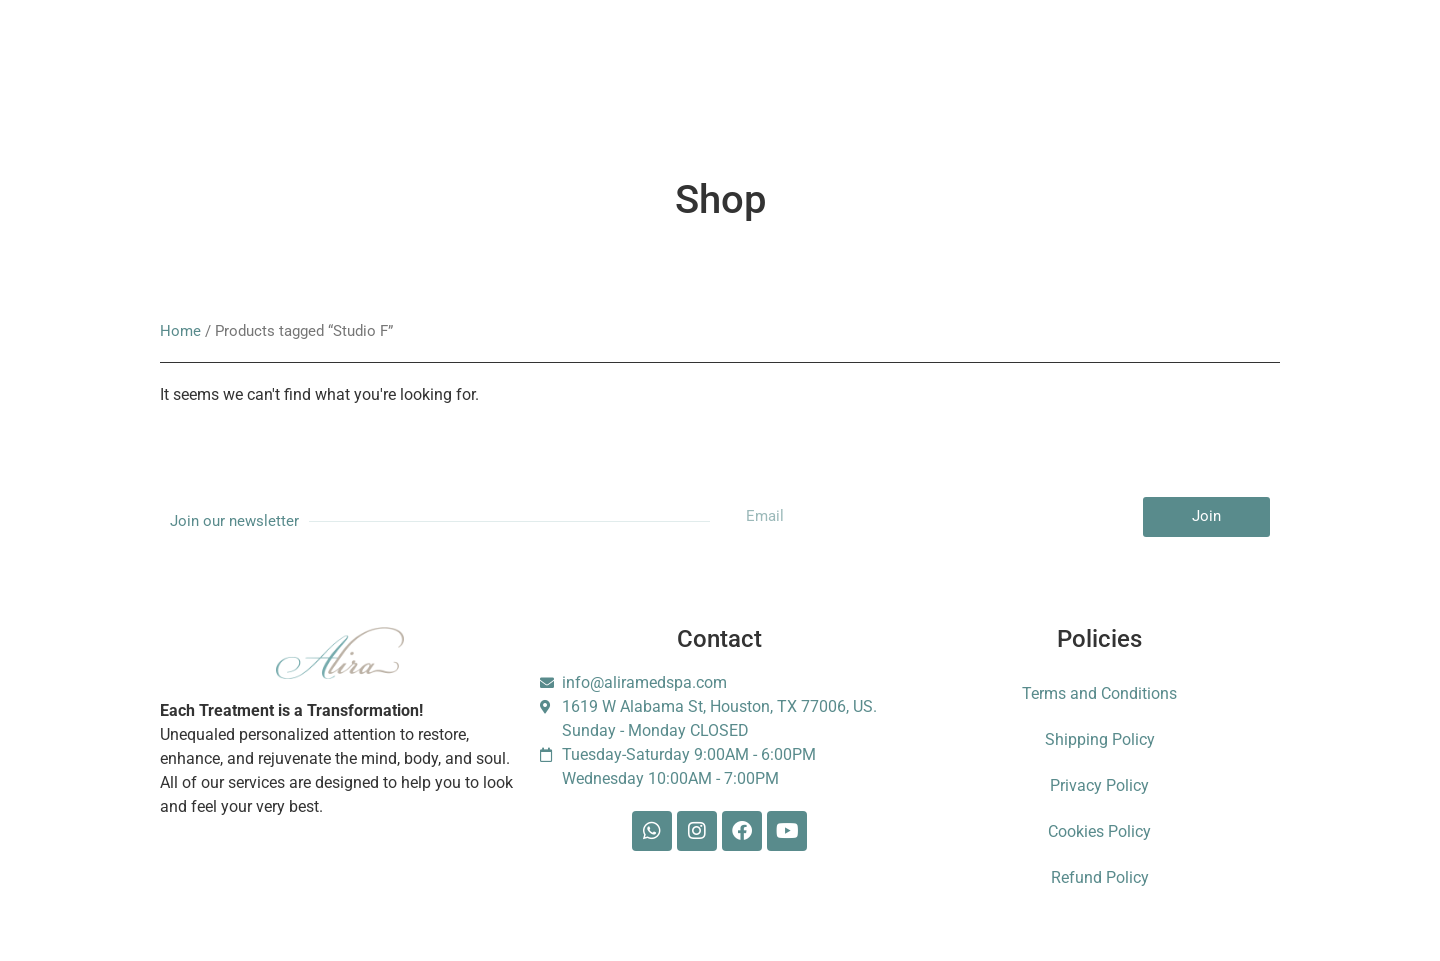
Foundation (1003, 69)
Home (180, 331)
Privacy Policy (1099, 785)
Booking (571, 69)
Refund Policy (1100, 877)
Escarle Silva (1122, 70)
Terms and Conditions (1099, 693)
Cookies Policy (1099, 831)
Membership (466, 69)
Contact (904, 69)
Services (281, 69)
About (368, 69)
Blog (823, 69)
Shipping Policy (1100, 739)
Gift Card (665, 69)
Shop (750, 69)
